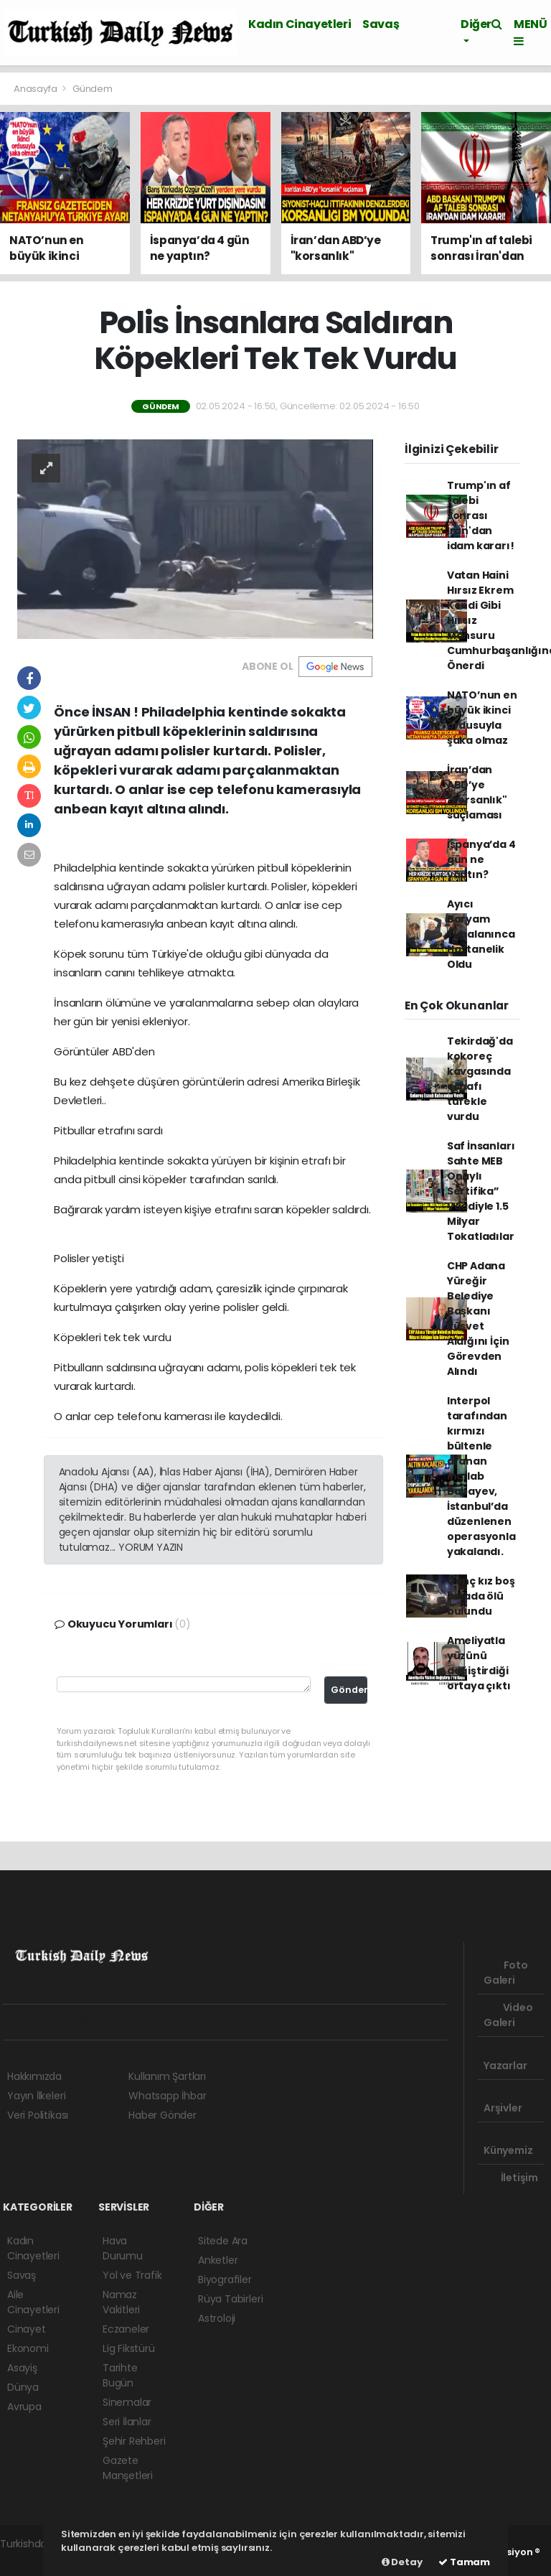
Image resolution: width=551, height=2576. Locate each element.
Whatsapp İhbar (167, 2096)
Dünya (23, 2387)
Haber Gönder (162, 2115)
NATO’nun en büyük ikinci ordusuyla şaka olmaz (482, 717)
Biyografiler (225, 2279)
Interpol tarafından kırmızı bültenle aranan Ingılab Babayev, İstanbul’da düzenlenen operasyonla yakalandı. (481, 1476)
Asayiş (22, 2368)
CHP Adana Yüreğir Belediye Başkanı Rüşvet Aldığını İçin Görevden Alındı (478, 1318)
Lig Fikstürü (129, 2348)
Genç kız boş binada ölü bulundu (481, 1596)
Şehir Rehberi (134, 2441)
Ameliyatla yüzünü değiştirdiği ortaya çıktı (479, 1663)
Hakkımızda (34, 2076)
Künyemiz (508, 2143)
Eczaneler (126, 2329)
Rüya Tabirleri (230, 2299)
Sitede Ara (223, 2241)
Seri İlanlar (127, 2421)
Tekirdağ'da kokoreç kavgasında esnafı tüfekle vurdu (480, 1079)
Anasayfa (36, 88)
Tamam (464, 2562)
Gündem (92, 88)
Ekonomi (28, 2348)
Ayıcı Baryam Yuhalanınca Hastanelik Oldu (481, 934)
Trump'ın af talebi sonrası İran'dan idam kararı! (480, 515)
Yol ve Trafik (132, 2275)
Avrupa (24, 2406)
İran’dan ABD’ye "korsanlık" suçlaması (477, 792)
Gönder (349, 1690)
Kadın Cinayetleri (299, 24)
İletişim (511, 2177)
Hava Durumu (123, 2248)
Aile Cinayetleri (33, 2302)
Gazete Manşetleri (128, 2468)
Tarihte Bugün (120, 2375)
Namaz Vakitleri (121, 2302)
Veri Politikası (37, 2115)
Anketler (217, 2260)
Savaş (380, 24)
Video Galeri (508, 2015)
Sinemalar (127, 2402)
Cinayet (26, 2329)
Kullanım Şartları (167, 2076)
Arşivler (503, 2101)
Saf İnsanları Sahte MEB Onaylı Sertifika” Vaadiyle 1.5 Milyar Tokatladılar (481, 1191)
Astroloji (216, 2318)
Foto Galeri (506, 1972)
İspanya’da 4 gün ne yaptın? (481, 859)
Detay (402, 2562)
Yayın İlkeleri (36, 2096)
